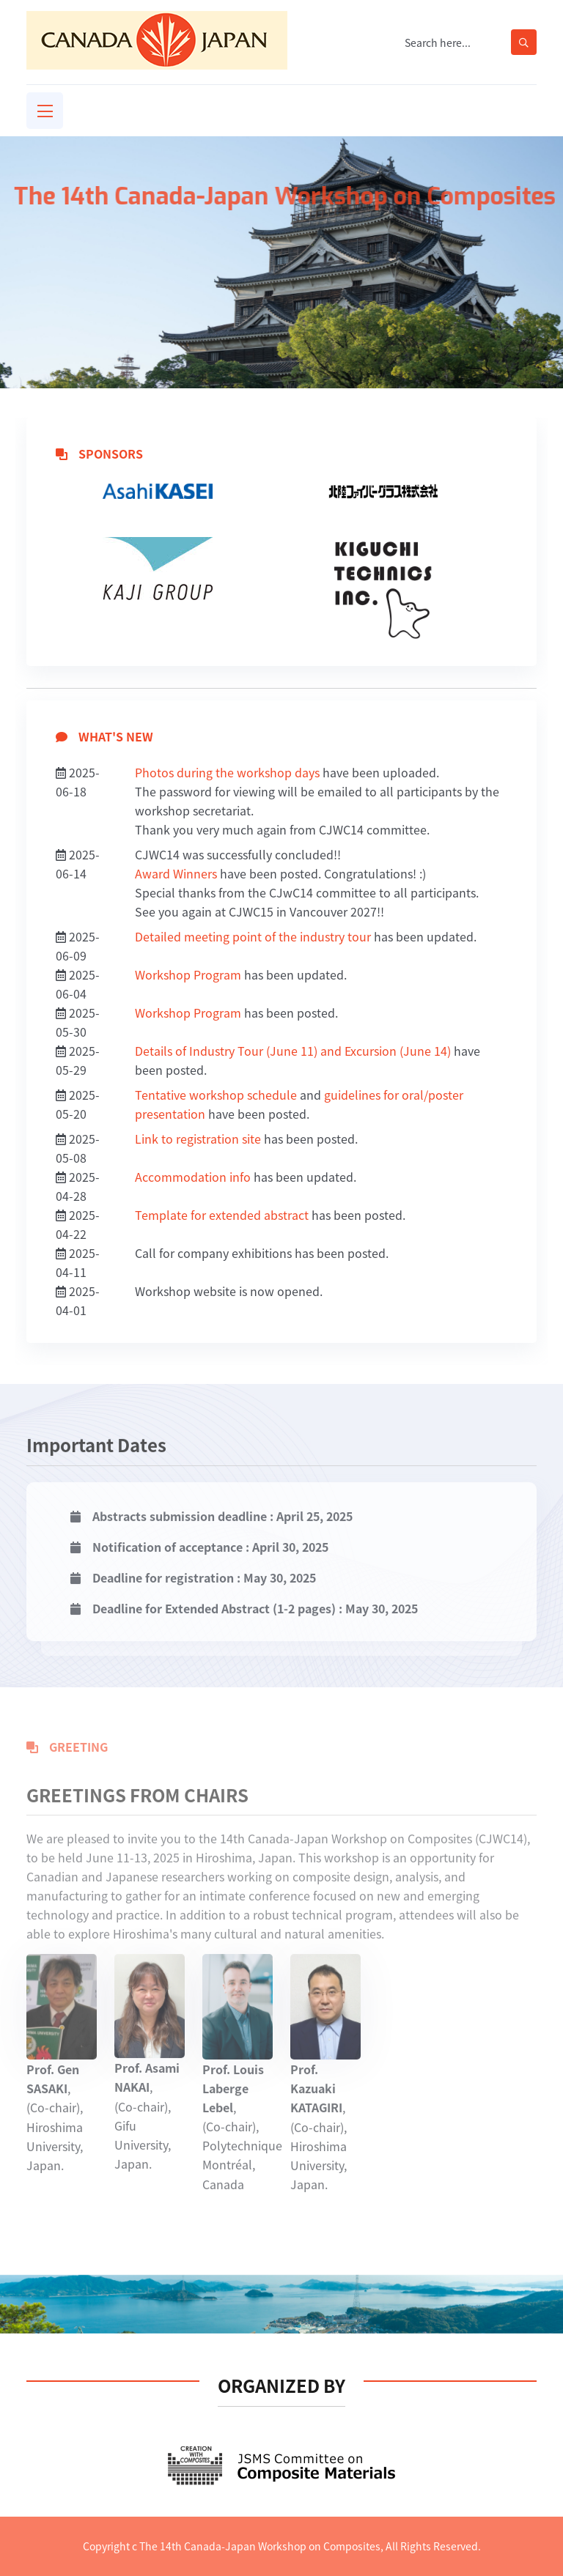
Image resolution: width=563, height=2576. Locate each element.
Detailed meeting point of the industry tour (253, 936)
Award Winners (176, 873)
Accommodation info (193, 1176)
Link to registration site (198, 1138)
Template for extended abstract (222, 1215)
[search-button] (524, 42)
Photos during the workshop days (227, 772)
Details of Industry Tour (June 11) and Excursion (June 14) (293, 1050)
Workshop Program (188, 974)
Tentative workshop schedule (216, 1094)
